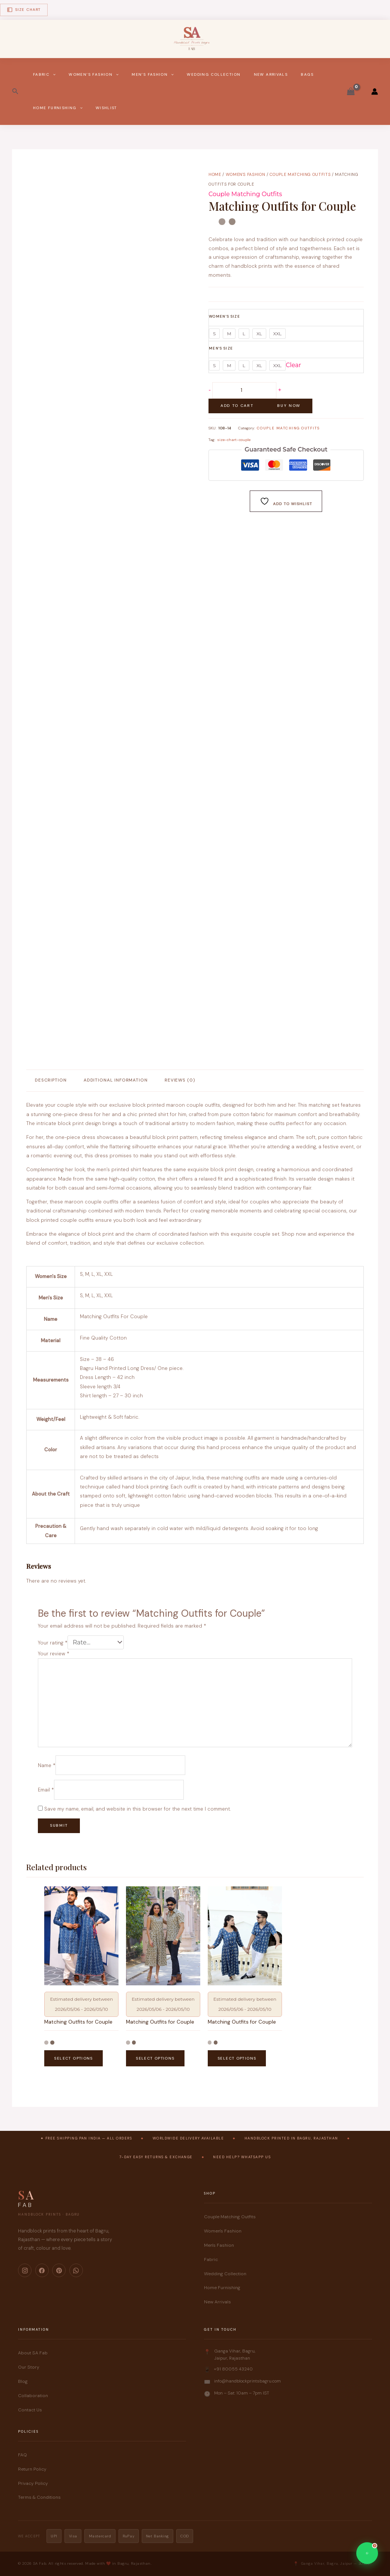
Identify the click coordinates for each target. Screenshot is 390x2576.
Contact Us (30, 2410)
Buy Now (288, 405)
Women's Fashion (246, 174)
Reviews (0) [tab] (180, 1080)
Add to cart (236, 405)
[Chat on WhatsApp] (367, 2553)
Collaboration (33, 2396)
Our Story (28, 2367)
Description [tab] (51, 1080)
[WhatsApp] (76, 2270)
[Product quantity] (244, 390)
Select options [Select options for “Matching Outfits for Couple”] (73, 2058)
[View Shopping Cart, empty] (351, 91)
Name (47, 1765)
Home (214, 174)
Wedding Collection (213, 74)
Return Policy (32, 2469)
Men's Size (221, 348)
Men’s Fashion (153, 74)
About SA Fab (33, 2353)
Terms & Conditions (39, 2497)
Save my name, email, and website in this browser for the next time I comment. (137, 1809)
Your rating (53, 1643)
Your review (53, 1653)
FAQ (22, 2455)
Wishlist (106, 107)
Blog (23, 2381)
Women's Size (224, 316)
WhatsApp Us (256, 2157)
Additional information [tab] (116, 1080)
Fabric (44, 74)
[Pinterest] (59, 2270)
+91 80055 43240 (233, 2369)
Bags (307, 74)
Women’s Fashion (93, 74)
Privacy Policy (33, 2483)
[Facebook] (42, 2270)
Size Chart (24, 9)
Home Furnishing (57, 108)
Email (46, 1790)
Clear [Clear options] (293, 365)
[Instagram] (25, 2270)
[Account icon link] (374, 91)
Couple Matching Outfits (300, 174)
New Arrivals (271, 74)
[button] (15, 91)
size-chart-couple (233, 439)
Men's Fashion (219, 2245)
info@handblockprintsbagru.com (247, 2381)
